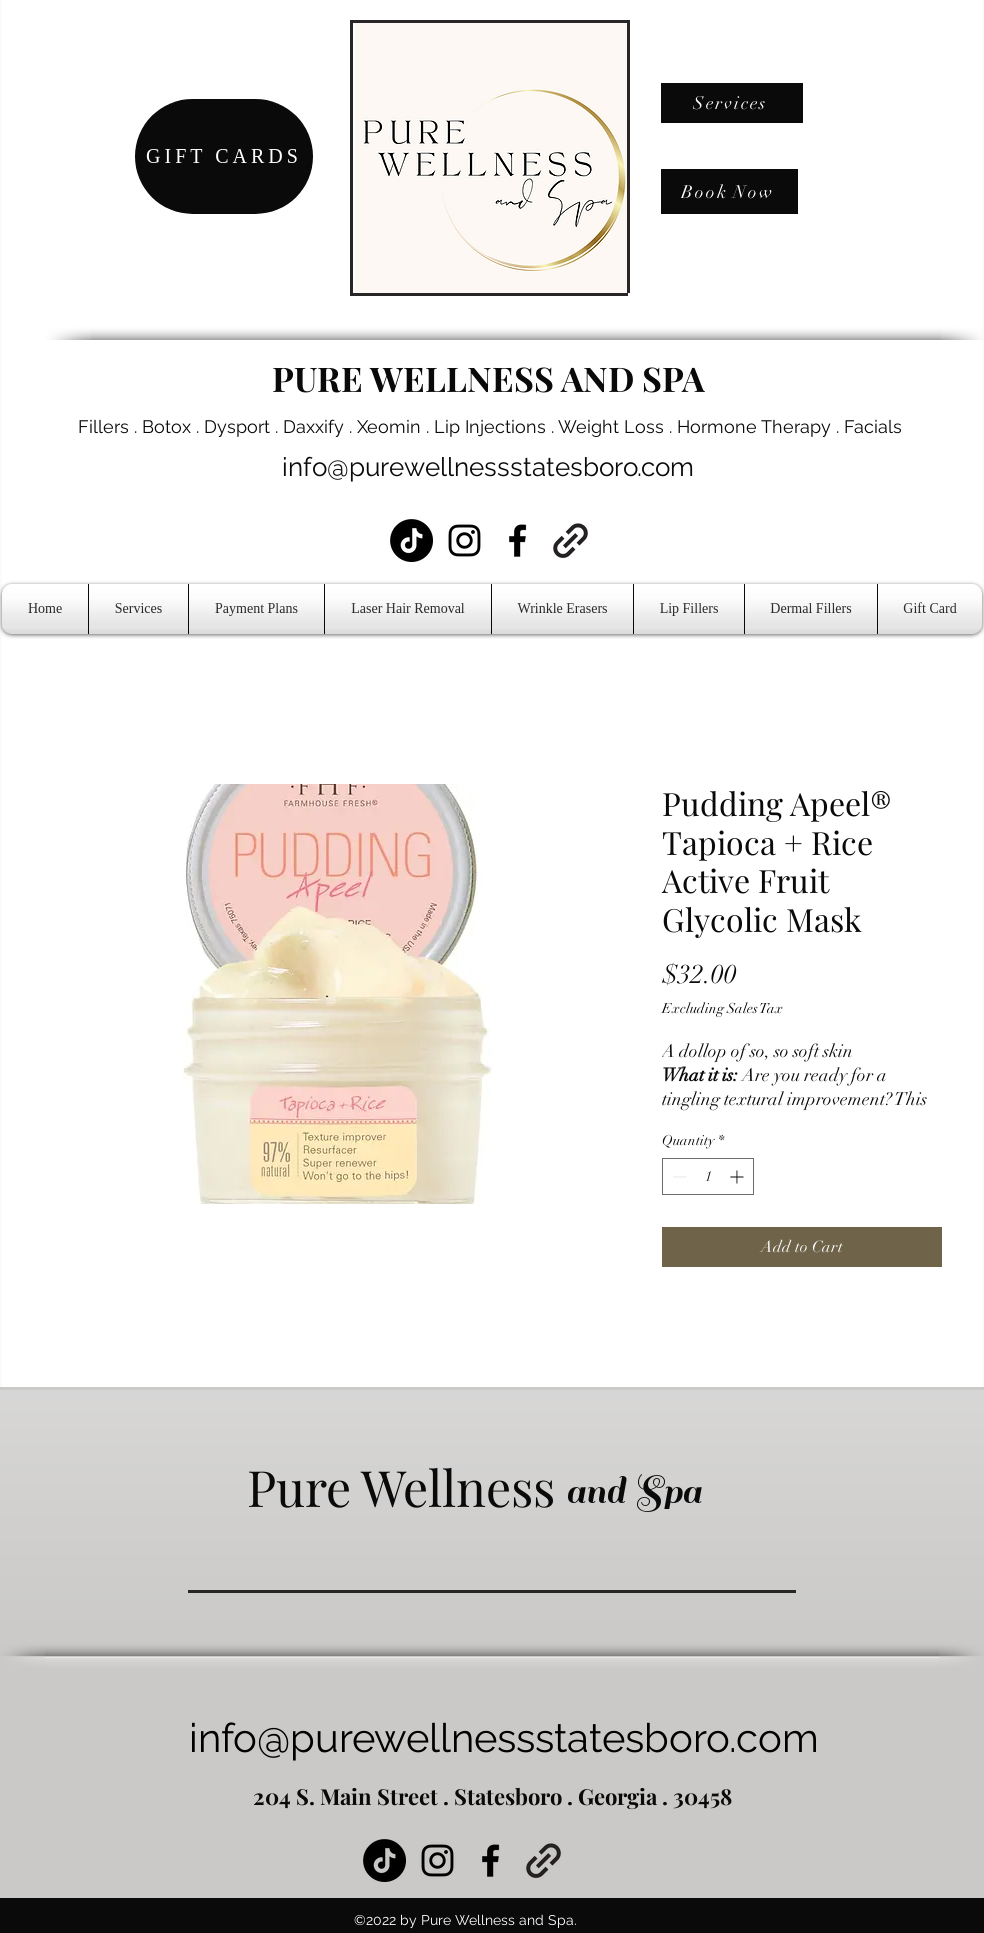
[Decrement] (677, 1176)
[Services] (732, 103)
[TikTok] (411, 540)
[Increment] (738, 1176)
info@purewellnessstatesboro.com (488, 467)
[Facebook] (517, 540)
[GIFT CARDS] (224, 156)
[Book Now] (729, 191)
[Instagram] (464, 540)
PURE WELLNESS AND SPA (488, 378)
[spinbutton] (708, 1176)
